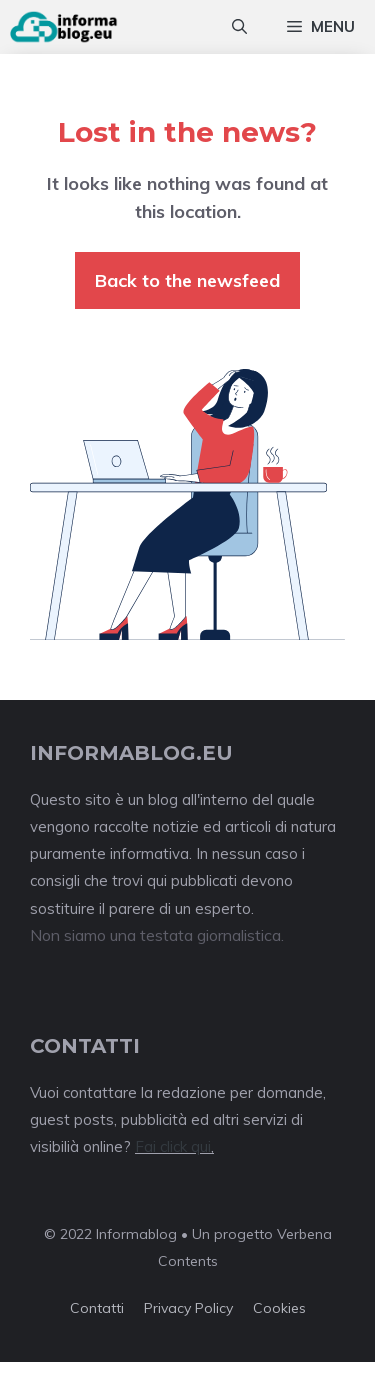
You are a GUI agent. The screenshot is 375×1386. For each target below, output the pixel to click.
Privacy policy (188, 1308)
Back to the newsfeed (187, 280)
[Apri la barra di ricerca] (239, 27)
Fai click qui (173, 1146)
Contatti (97, 1308)
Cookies (279, 1308)
